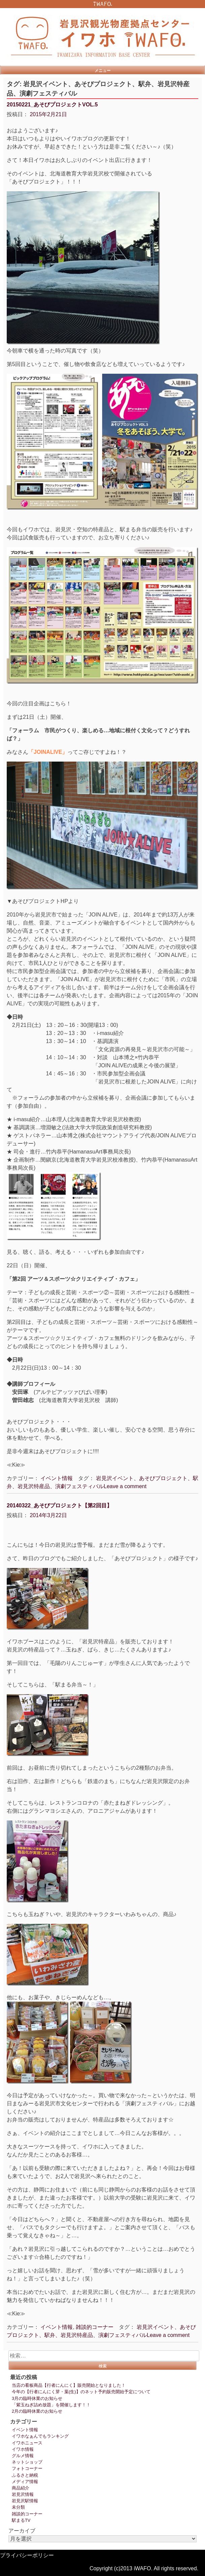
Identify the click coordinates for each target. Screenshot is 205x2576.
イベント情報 (56, 1478)
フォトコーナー (27, 2468)
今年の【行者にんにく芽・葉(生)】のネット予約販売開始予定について (81, 2391)
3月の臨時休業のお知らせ (37, 2398)
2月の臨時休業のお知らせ (37, 2411)
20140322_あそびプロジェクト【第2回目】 (59, 1505)
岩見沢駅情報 (25, 2500)
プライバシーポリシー (27, 2555)
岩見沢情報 (23, 2494)
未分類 (18, 2507)
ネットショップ (27, 2462)
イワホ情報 (23, 2449)
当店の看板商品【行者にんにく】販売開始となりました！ (69, 2385)
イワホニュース (27, 2442)
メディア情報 (25, 2481)
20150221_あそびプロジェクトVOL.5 (52, 104)
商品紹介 (20, 2487)
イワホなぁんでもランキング (40, 2436)
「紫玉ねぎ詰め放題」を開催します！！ (51, 2404)
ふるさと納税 (25, 2475)
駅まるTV (21, 2520)
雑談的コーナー (94, 2327)
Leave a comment (125, 1486)
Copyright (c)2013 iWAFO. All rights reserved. (144, 2568)
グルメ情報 (23, 2455)
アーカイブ (21, 2531)
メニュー (103, 70)
